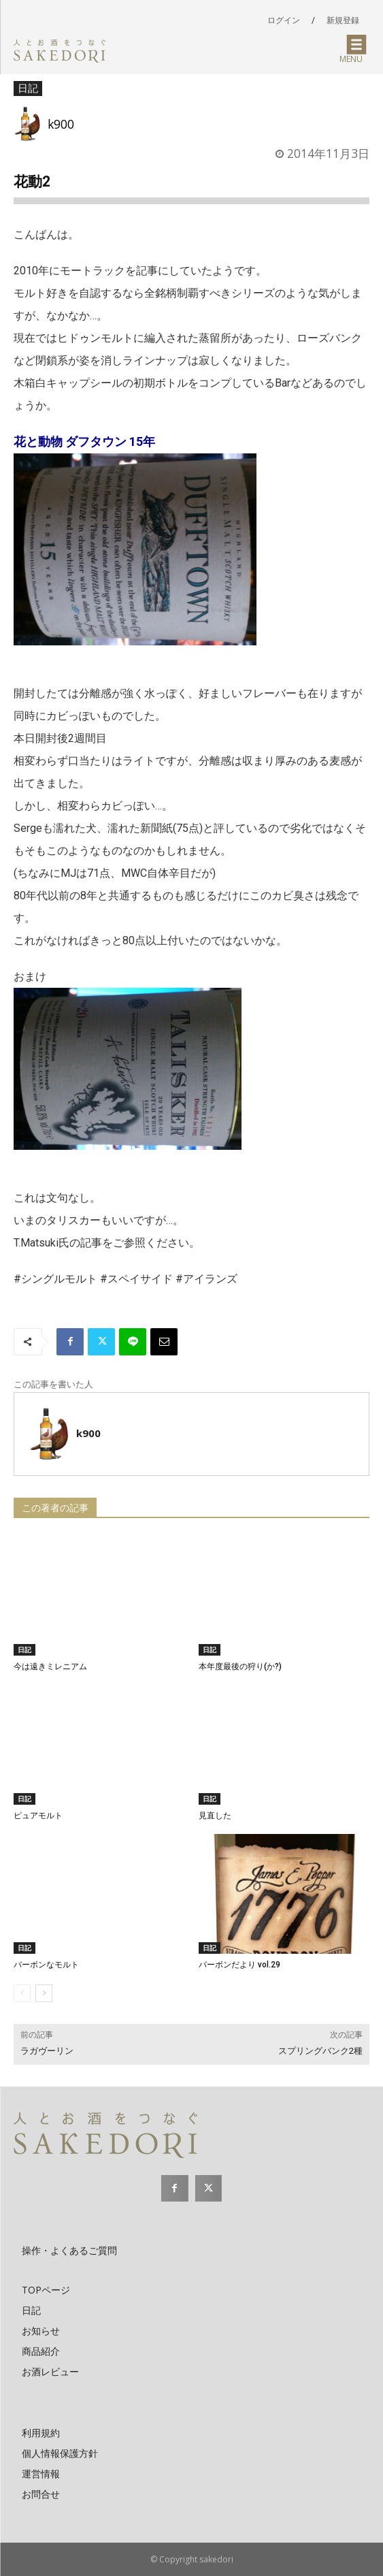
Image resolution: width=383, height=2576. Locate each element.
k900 (61, 124)
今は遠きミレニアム (50, 1666)
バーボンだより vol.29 (239, 1964)
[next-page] (43, 1993)
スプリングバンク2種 (320, 2051)
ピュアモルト (38, 1815)
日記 (28, 88)
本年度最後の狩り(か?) (240, 1666)
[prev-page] (22, 1993)
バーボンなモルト (46, 1964)
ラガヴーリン (46, 2051)
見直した (215, 1815)
